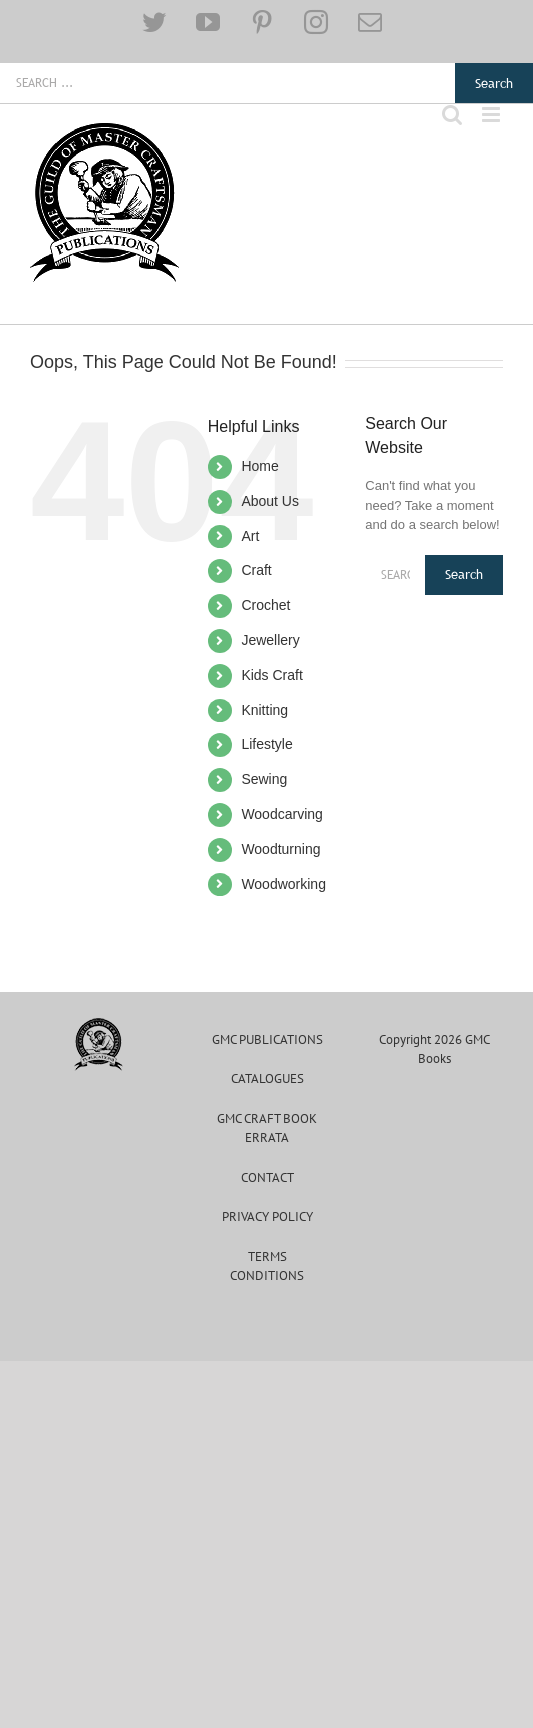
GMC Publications (267, 1039)
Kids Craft (271, 675)
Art (250, 536)
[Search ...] (227, 83)
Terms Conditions (267, 1266)
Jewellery (270, 640)
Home (259, 466)
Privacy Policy (267, 1216)
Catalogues (267, 1078)
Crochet (265, 605)
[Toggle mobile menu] (492, 114)
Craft (256, 570)
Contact (267, 1177)
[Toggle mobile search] (452, 114)
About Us (270, 501)
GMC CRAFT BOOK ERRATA (267, 1128)
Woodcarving (281, 814)
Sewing (264, 779)
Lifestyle (266, 744)
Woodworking (283, 884)
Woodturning (280, 849)
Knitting (264, 710)
